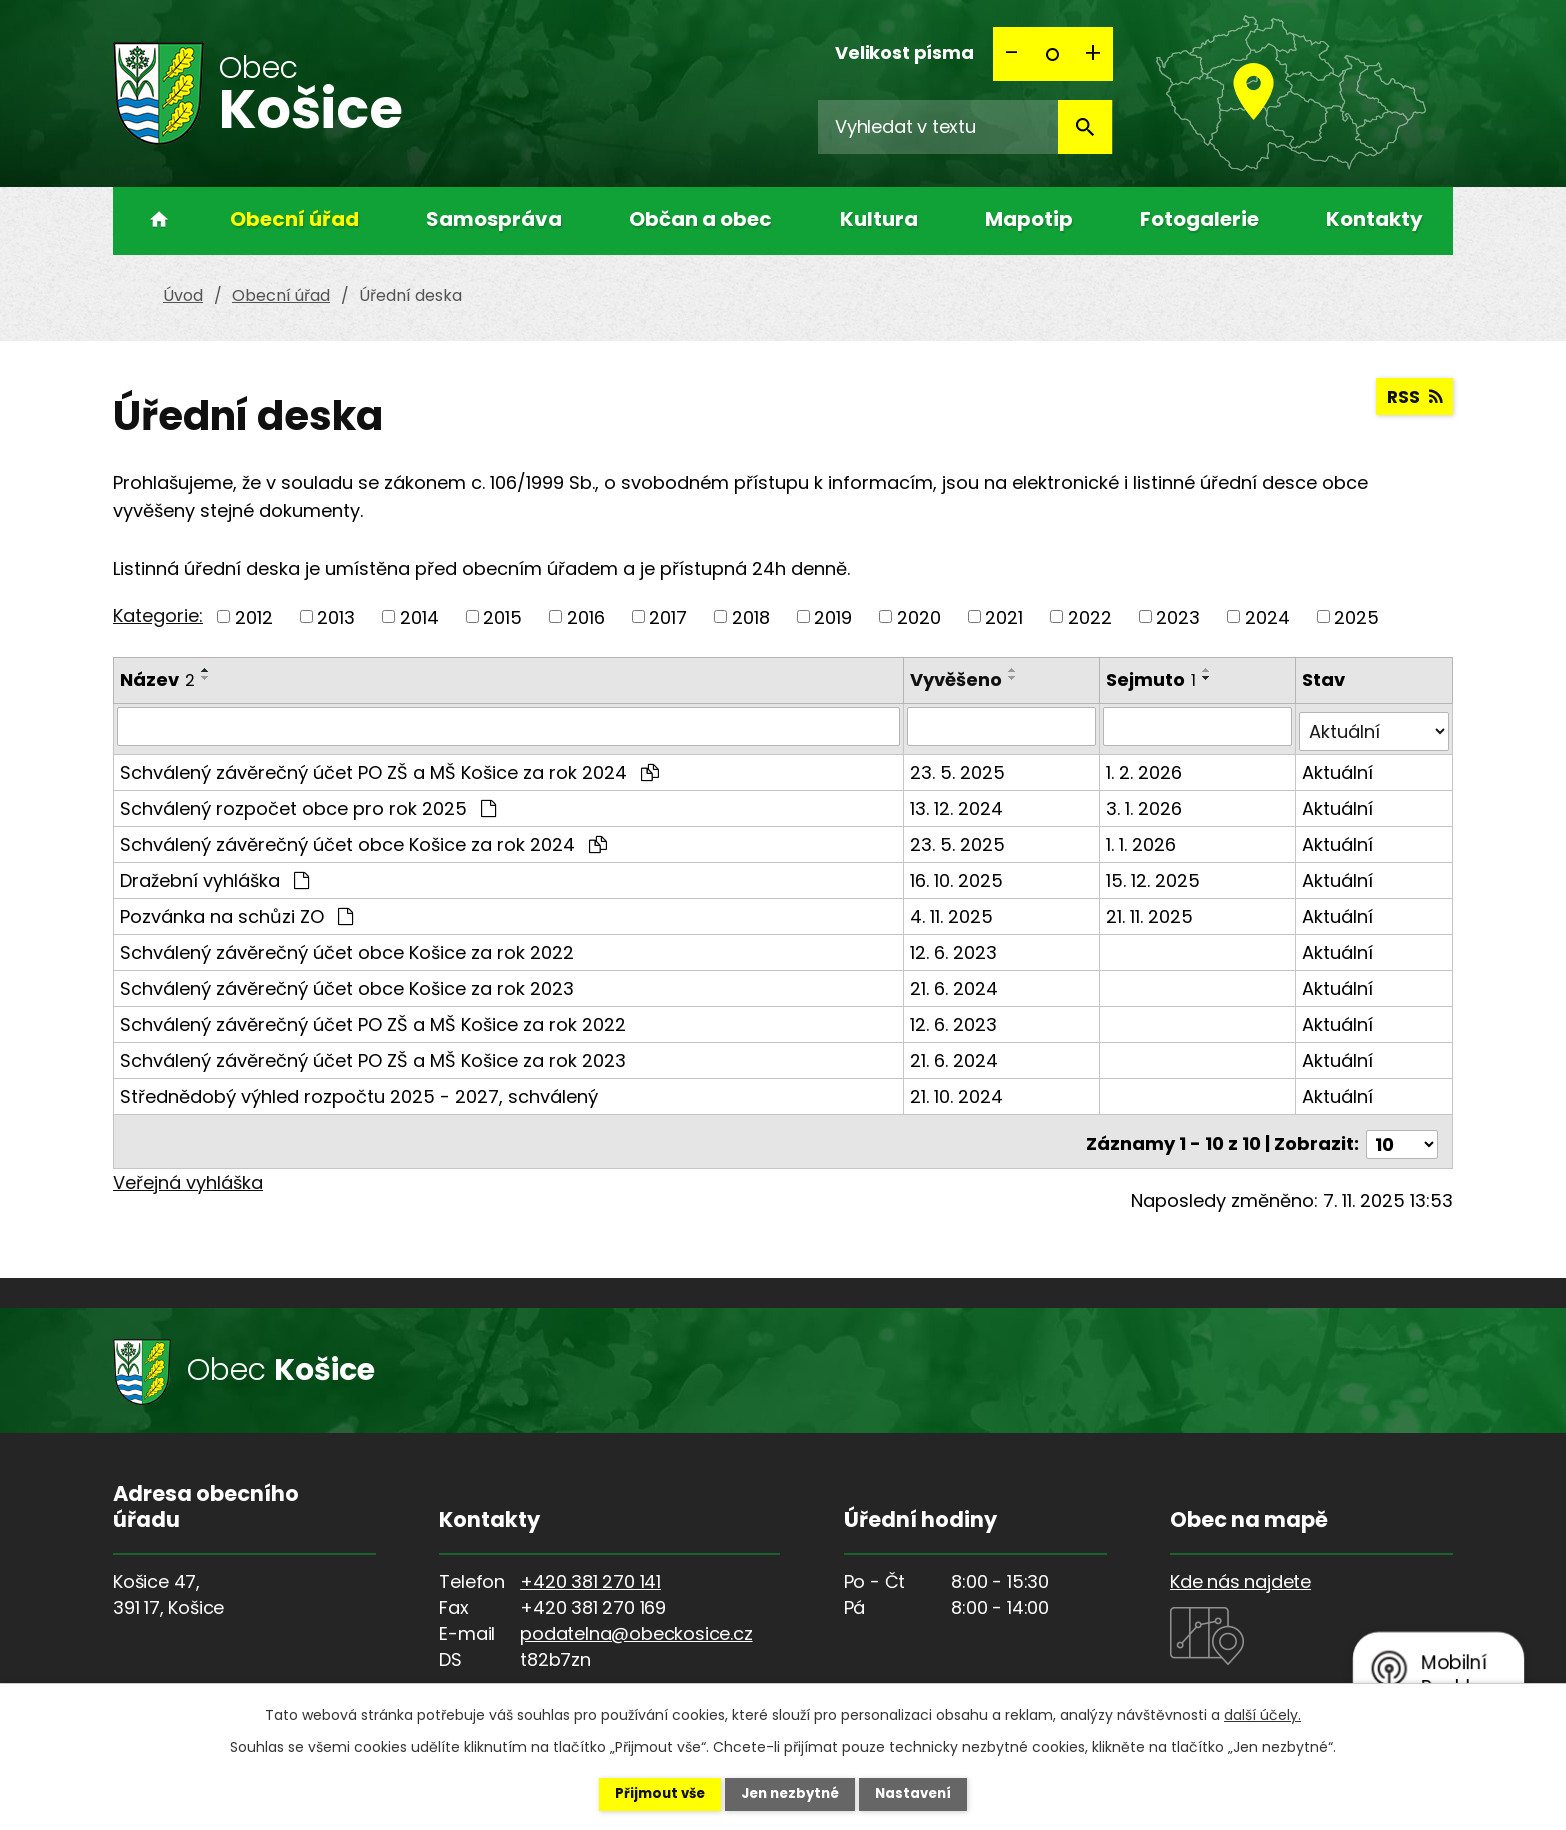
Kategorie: (158, 615)
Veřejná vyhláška (188, 1170)
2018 (751, 616)
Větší (1093, 54)
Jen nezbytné (790, 1793)
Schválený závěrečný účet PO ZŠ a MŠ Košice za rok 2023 (373, 1054)
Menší (1013, 54)
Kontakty (1374, 219)
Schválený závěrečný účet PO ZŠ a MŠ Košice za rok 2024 (389, 766)
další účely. (1262, 1713)
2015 (502, 616)
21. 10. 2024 (958, 1090)
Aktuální (1338, 766)
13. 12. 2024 (958, 802)
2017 (668, 616)
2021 (1004, 616)
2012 (254, 616)
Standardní (1053, 54)
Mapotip (1029, 219)
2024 (1267, 616)
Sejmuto (1152, 679)
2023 (1178, 616)
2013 (336, 616)
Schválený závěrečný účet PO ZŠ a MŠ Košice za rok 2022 (373, 1018)
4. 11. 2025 (953, 910)
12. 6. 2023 (955, 946)
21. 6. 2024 (956, 982)
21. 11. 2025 (1150, 910)
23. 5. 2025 (959, 766)
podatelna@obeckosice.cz (636, 1622)
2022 (1090, 616)
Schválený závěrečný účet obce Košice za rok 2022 (347, 946)
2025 (1356, 616)
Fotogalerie (1199, 219)
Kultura (879, 219)
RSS (1413, 400)
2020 (919, 616)
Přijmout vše (644, 1793)
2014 (419, 616)
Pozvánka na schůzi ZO (236, 910)
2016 (586, 616)
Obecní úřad (294, 219)
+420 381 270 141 (590, 1570)
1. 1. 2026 (1142, 838)
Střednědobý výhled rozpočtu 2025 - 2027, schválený (359, 1090)
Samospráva (494, 219)
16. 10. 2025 (958, 874)
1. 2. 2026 (1145, 766)
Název (157, 679)
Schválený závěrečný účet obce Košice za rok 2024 (363, 838)
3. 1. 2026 (1145, 802)
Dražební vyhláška (214, 874)
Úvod (153, 221)
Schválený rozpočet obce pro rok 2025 (308, 802)
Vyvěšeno (958, 679)
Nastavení (929, 1793)
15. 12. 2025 (1154, 874)
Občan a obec (700, 219)
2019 (833, 616)
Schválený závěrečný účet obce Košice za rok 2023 (347, 982)
